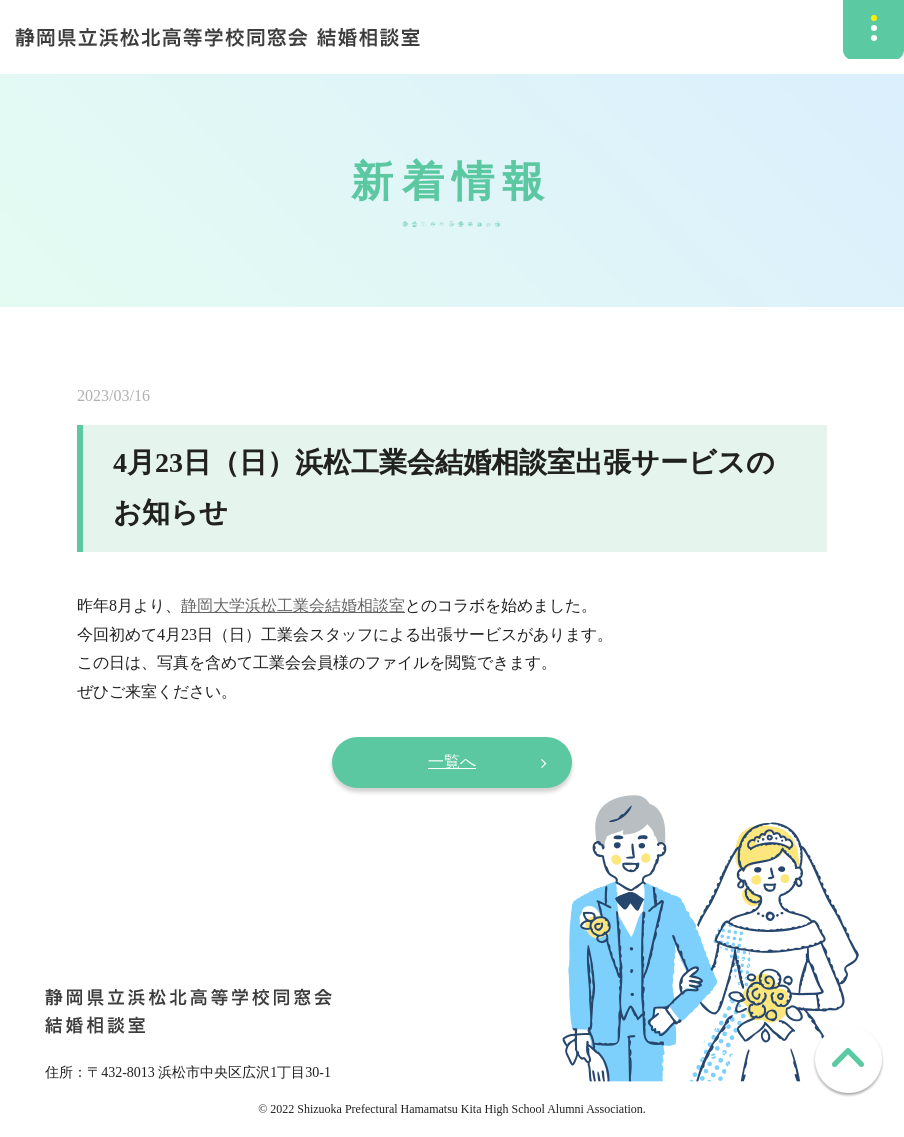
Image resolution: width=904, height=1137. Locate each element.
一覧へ (452, 761)
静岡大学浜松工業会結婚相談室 (293, 605)
